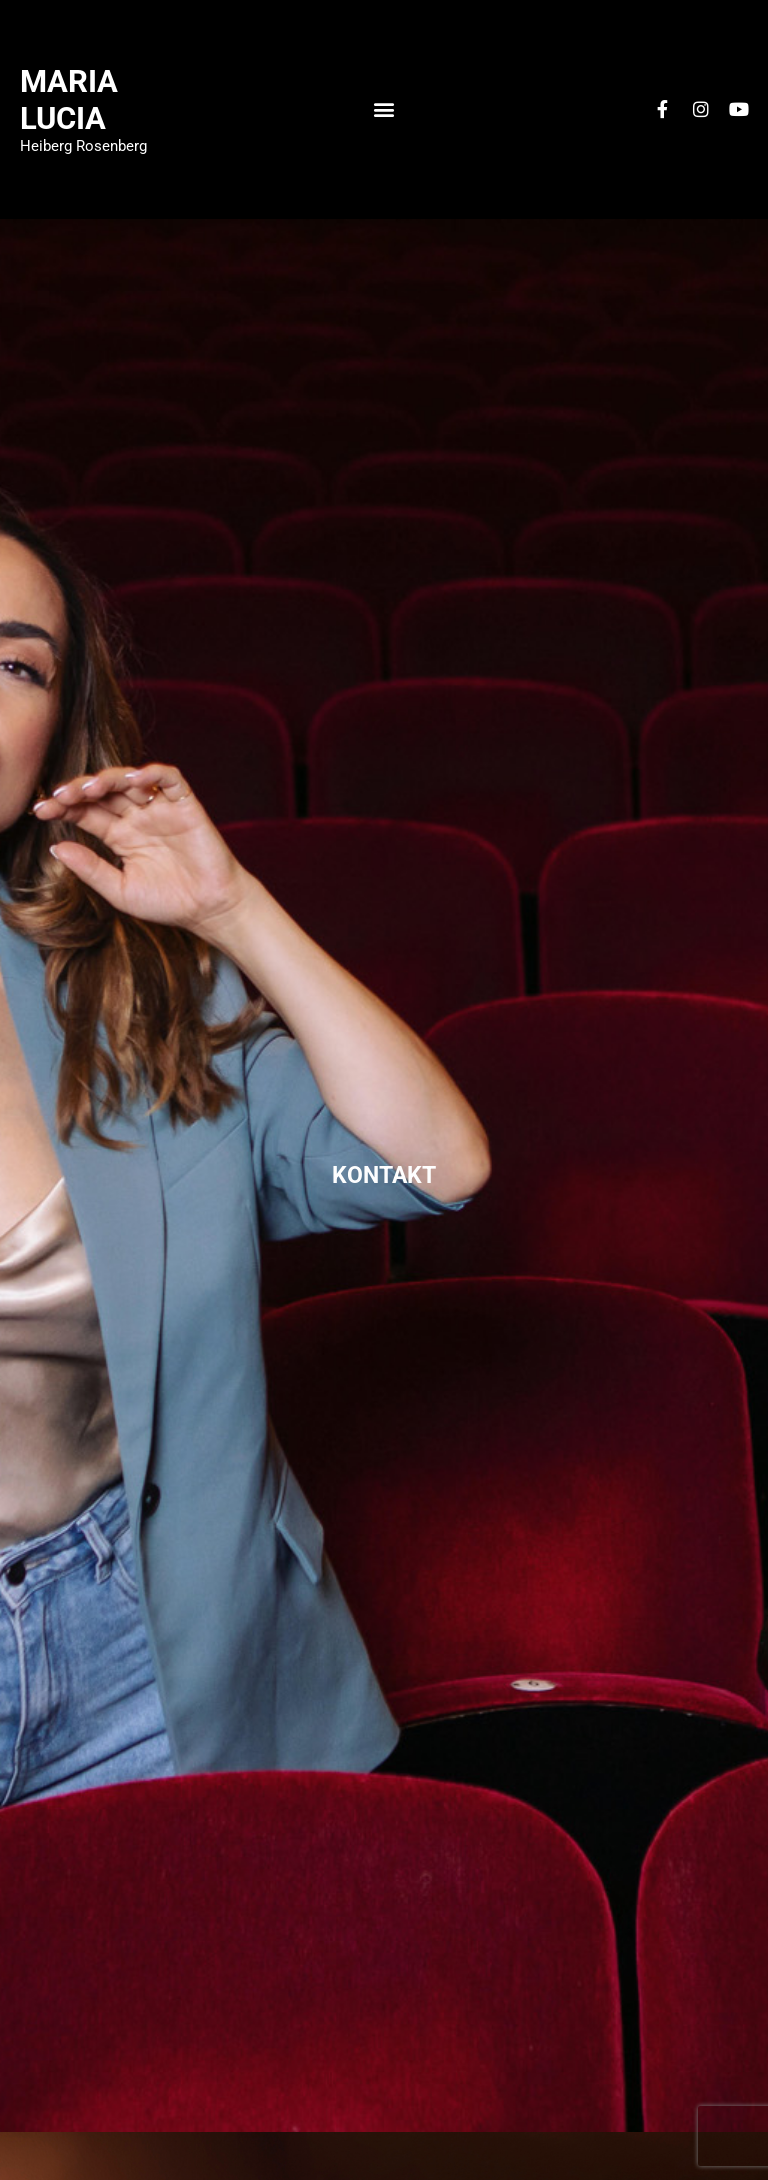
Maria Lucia (69, 100)
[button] (383, 109)
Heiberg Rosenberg (83, 146)
